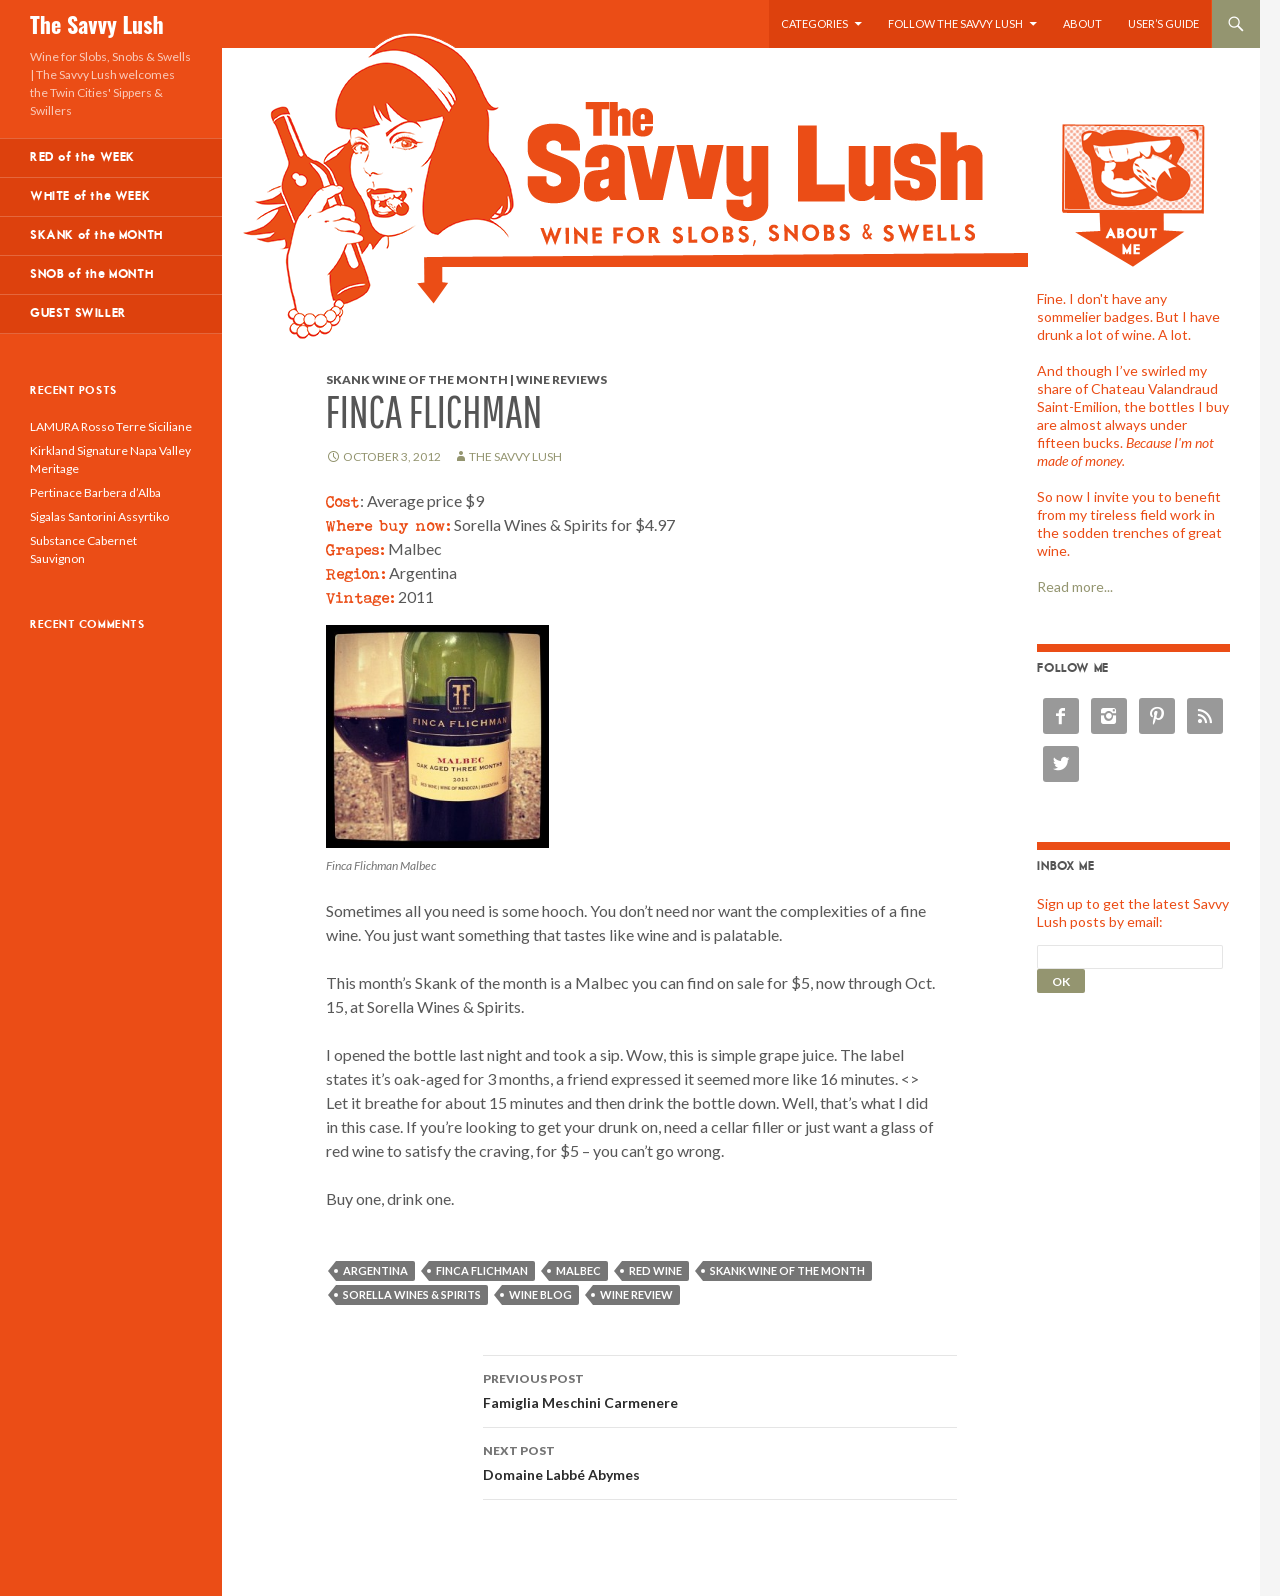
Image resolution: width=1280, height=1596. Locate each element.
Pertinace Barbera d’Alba (95, 492)
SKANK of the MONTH (96, 235)
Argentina (375, 1270)
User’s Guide (1163, 23)
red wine (655, 1270)
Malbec (578, 1270)
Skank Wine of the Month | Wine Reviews (466, 379)
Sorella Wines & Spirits (412, 1294)
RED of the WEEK (82, 157)
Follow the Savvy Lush (955, 23)
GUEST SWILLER (78, 313)
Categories (814, 23)
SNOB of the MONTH (91, 274)
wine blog (540, 1294)
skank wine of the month (787, 1270)
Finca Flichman (482, 1270)
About (1082, 23)
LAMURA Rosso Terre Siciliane (111, 426)
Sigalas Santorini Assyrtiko (99, 516)
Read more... (1075, 586)
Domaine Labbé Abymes (720, 1461)
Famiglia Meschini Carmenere (720, 1389)
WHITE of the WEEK (90, 196)
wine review (636, 1294)
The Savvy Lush (97, 24)
